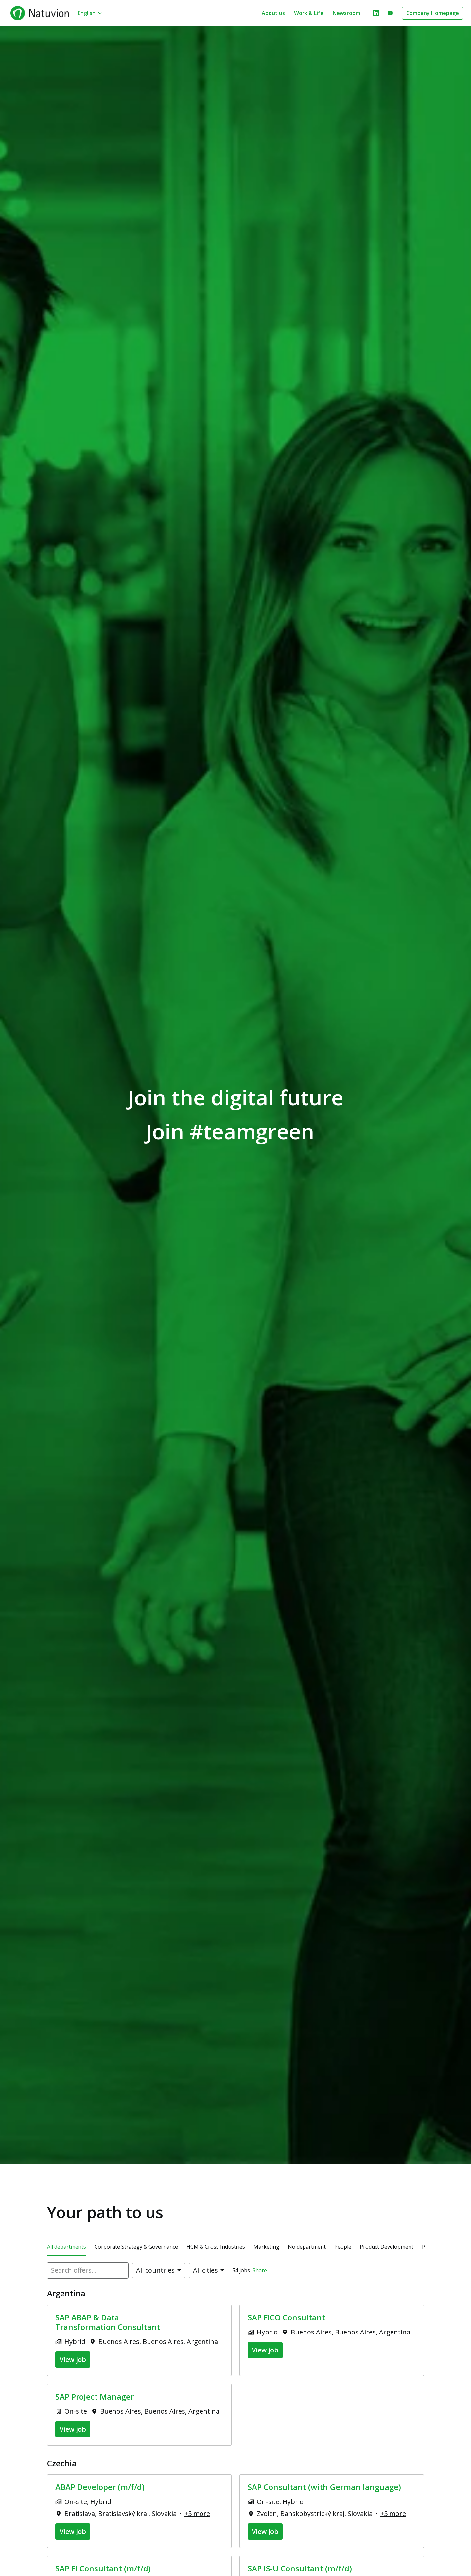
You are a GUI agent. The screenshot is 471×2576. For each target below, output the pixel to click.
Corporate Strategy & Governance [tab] (136, 2246)
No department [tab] (307, 2246)
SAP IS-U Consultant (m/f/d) (300, 2568)
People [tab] (342, 2246)
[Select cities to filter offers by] (208, 2270)
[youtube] (390, 13)
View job (73, 2359)
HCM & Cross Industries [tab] (215, 2246)
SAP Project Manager (94, 2396)
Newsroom (346, 13)
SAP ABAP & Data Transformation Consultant (107, 2322)
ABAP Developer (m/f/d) (100, 2487)
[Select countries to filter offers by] (158, 2270)
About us (273, 13)
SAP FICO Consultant (286, 2317)
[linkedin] (375, 13)
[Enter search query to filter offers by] (87, 2270)
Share (260, 2270)
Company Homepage (432, 13)
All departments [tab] (66, 2246)
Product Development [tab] (386, 2246)
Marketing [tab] (266, 2246)
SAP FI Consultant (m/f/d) (103, 2568)
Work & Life (308, 13)
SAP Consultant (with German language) (324, 2487)
